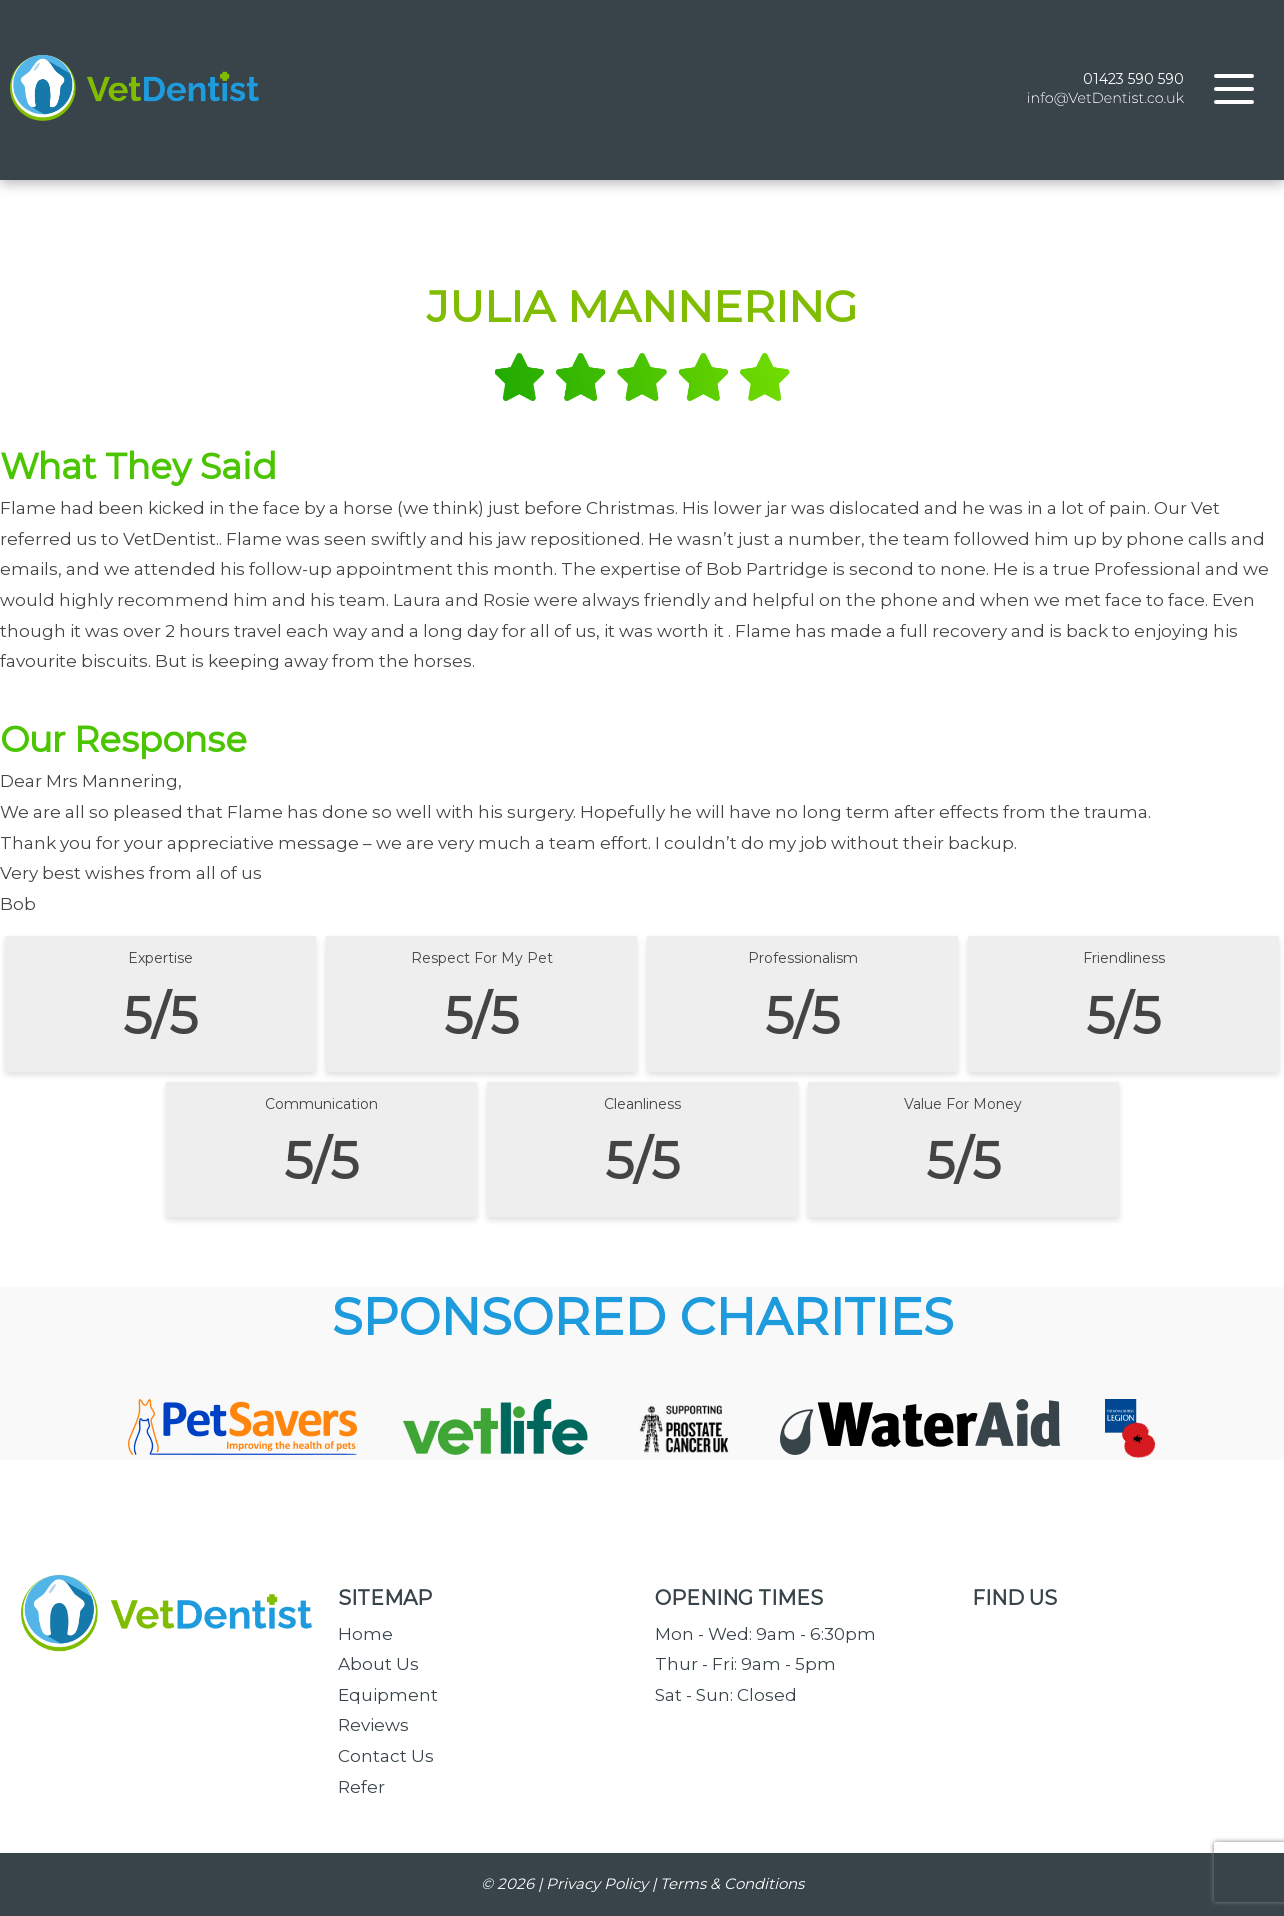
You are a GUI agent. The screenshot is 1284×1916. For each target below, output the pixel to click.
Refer (361, 1787)
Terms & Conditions (732, 1883)
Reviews (373, 1725)
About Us (378, 1664)
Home (365, 1634)
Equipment (388, 1695)
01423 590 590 (1133, 79)
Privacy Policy (597, 1883)
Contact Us (386, 1756)
